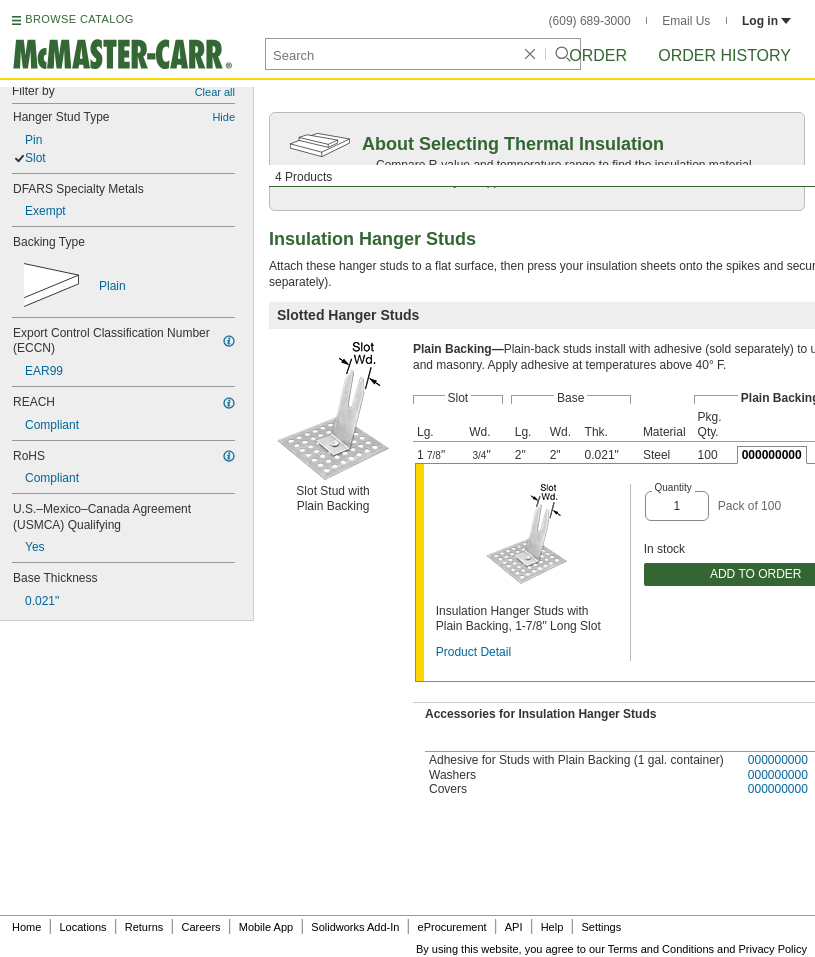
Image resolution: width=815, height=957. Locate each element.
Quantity (673, 487)
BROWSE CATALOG (79, 19)
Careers (200, 927)
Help (552, 927)
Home (26, 927)
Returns (144, 927)
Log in (766, 21)
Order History (724, 55)
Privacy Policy (773, 949)
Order (598, 55)
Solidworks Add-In (355, 927)
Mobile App (266, 927)
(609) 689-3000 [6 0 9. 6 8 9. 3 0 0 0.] (590, 21)
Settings (601, 927)
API (514, 927)
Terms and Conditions (661, 949)
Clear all (215, 92)
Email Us (686, 21)
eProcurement (452, 927)
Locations (83, 927)
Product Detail (473, 652)
